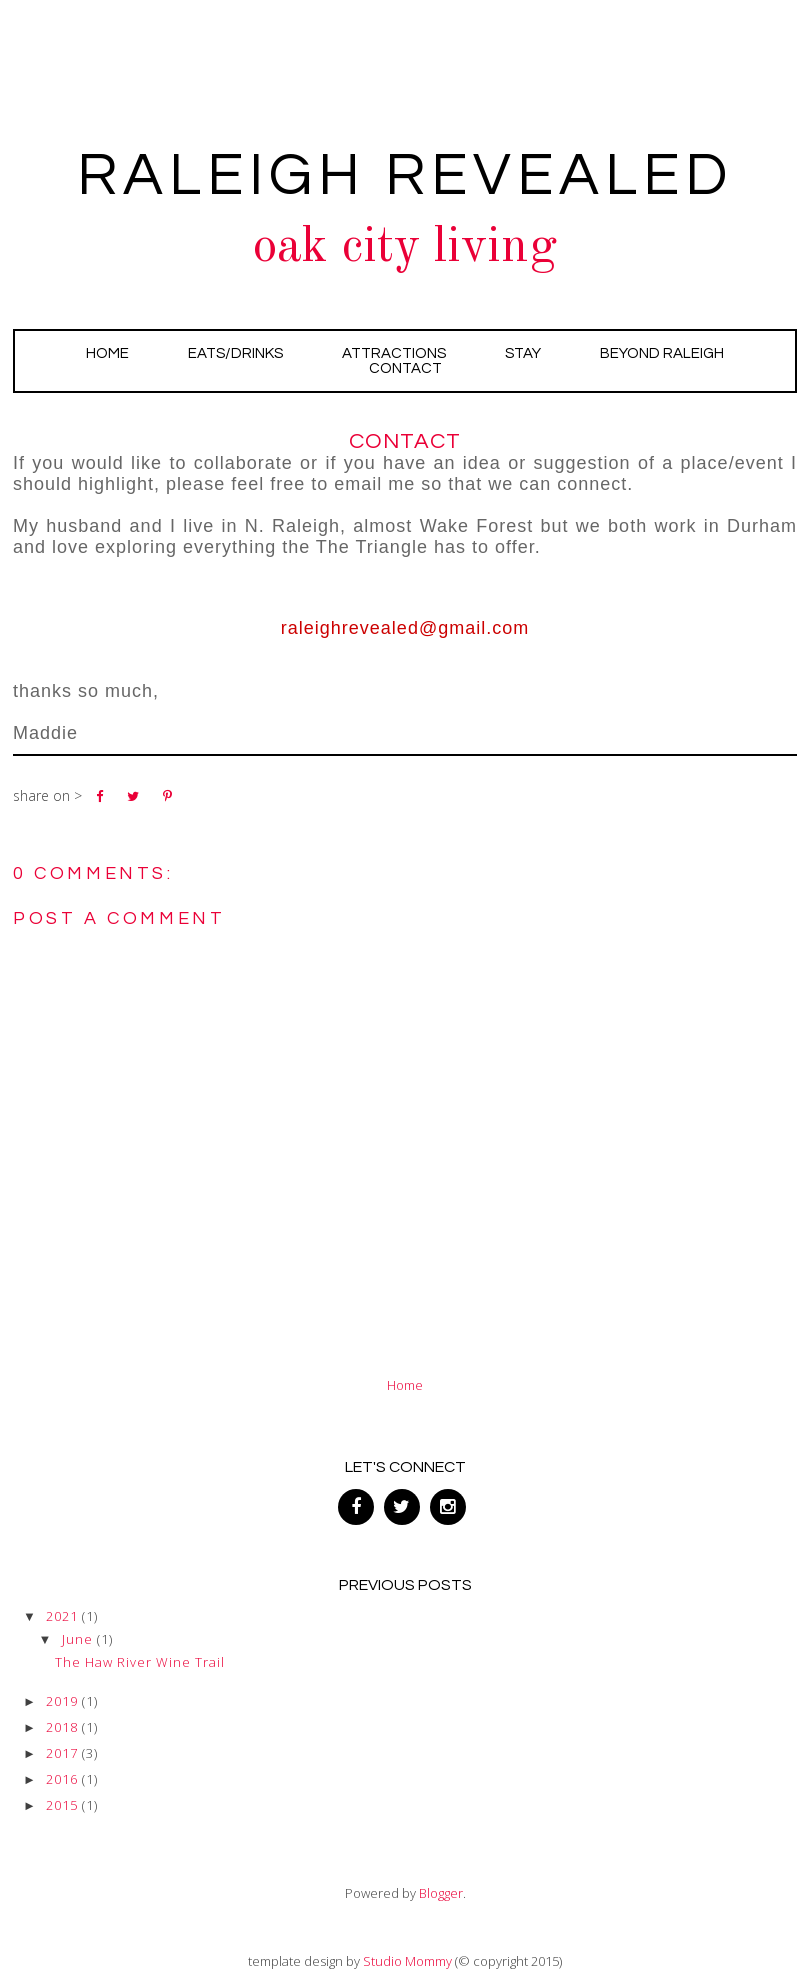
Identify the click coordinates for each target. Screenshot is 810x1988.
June (77, 1639)
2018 (62, 1727)
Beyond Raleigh (662, 353)
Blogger (441, 1893)
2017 (62, 1753)
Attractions (394, 353)
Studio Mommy (407, 1961)
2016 (62, 1779)
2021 (62, 1616)
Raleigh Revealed (405, 176)
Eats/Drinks (235, 353)
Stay (523, 353)
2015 (62, 1805)
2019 (62, 1701)
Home (107, 353)
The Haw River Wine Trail (140, 1662)
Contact (405, 368)
